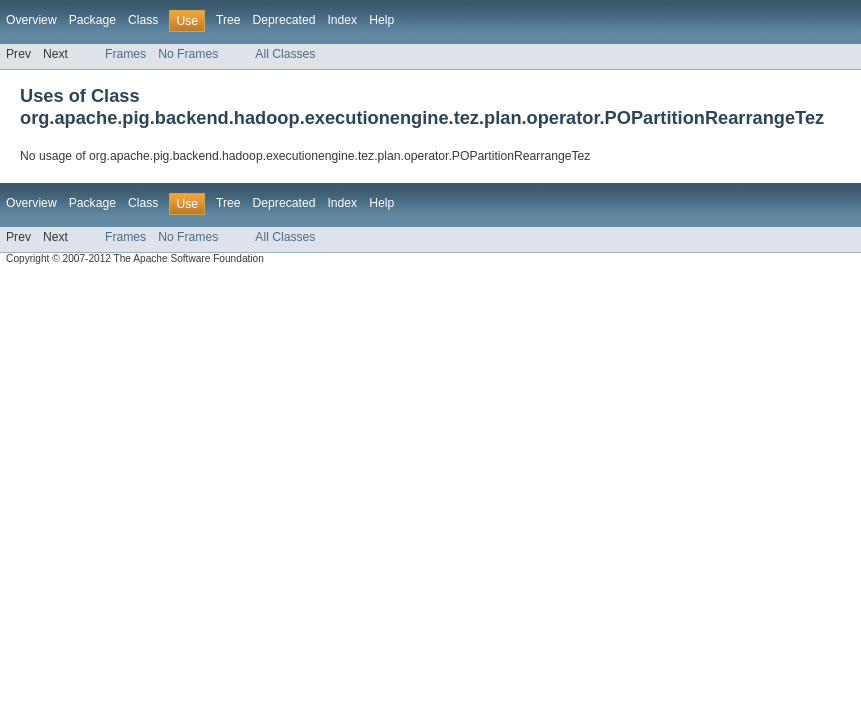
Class (143, 20)
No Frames (188, 54)
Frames (125, 54)
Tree (228, 20)
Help (381, 20)
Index (342, 20)
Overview (31, 20)
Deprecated (284, 20)
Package (92, 20)
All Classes (285, 54)
